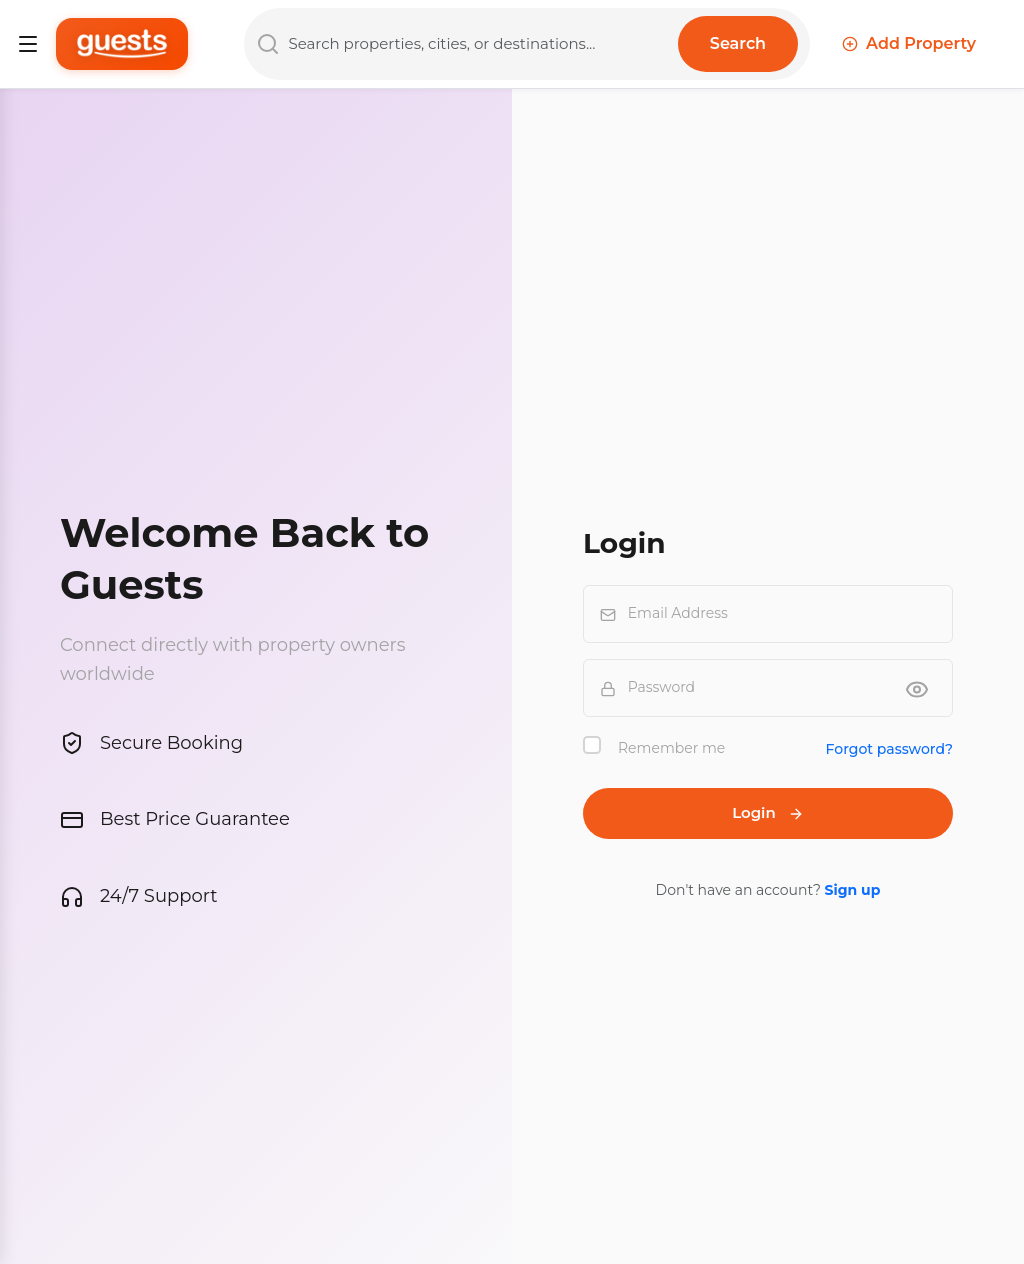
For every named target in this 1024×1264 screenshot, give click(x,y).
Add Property (909, 43)
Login (768, 812)
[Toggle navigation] (28, 44)
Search (738, 43)
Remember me (671, 748)
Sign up (853, 890)
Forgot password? (889, 749)
